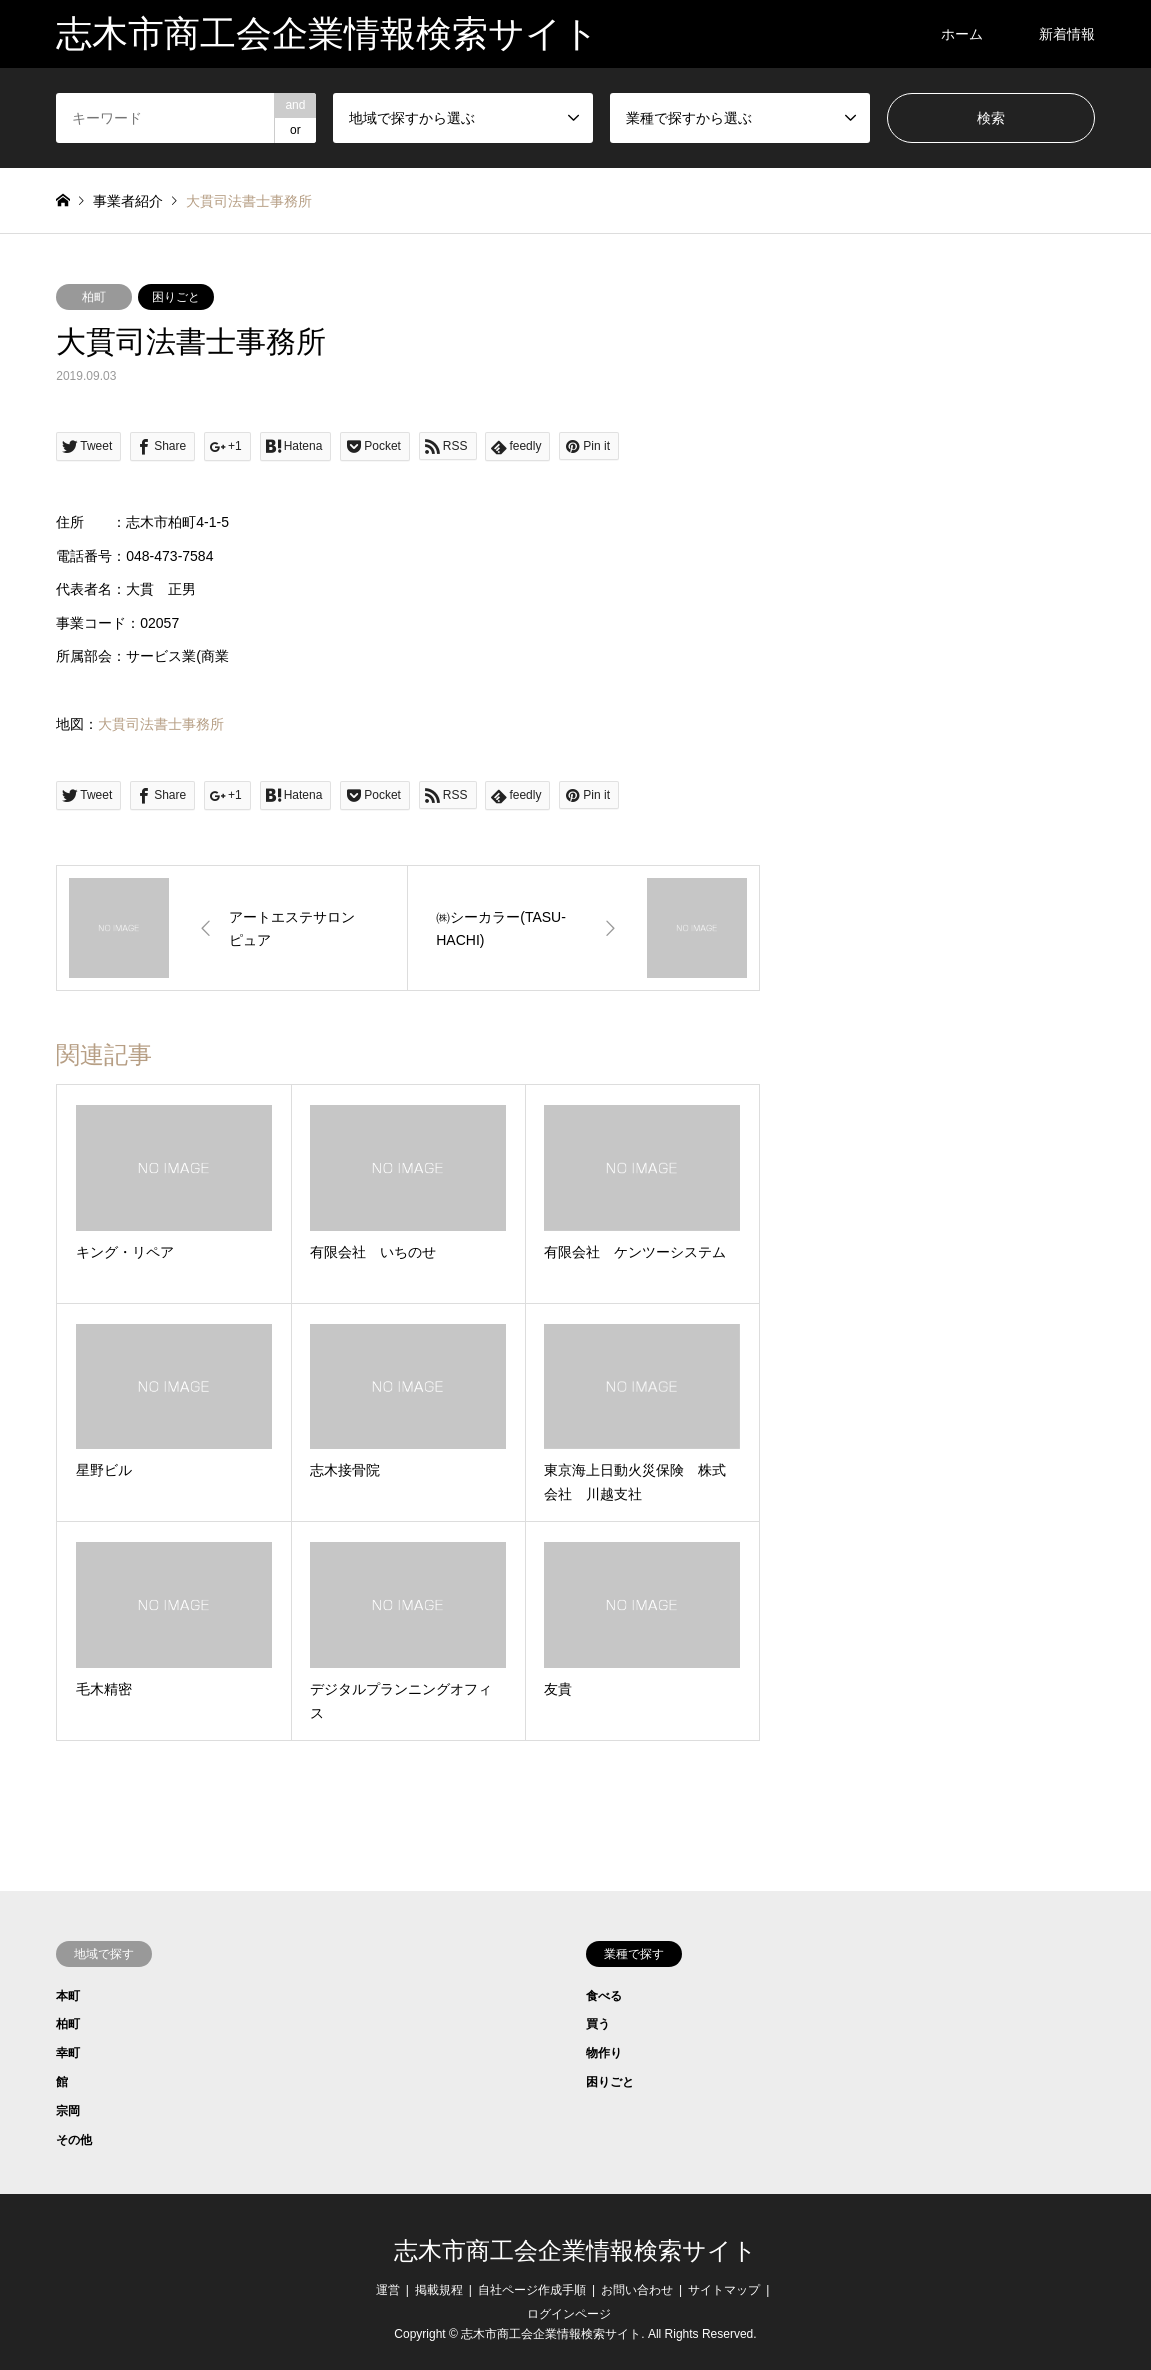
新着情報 (1067, 34)
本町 (68, 1996)
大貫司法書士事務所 (161, 724)
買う (598, 2024)
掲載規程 (439, 2290)
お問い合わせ (637, 2290)
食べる (604, 1996)
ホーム (962, 34)
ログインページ (569, 2314)
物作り (604, 2053)
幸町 (68, 2053)
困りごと (176, 297)
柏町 (94, 297)
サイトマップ (724, 2290)
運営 (388, 2290)
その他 (74, 2140)
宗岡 (68, 2111)
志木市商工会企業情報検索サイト (575, 2251)
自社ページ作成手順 (532, 2290)
